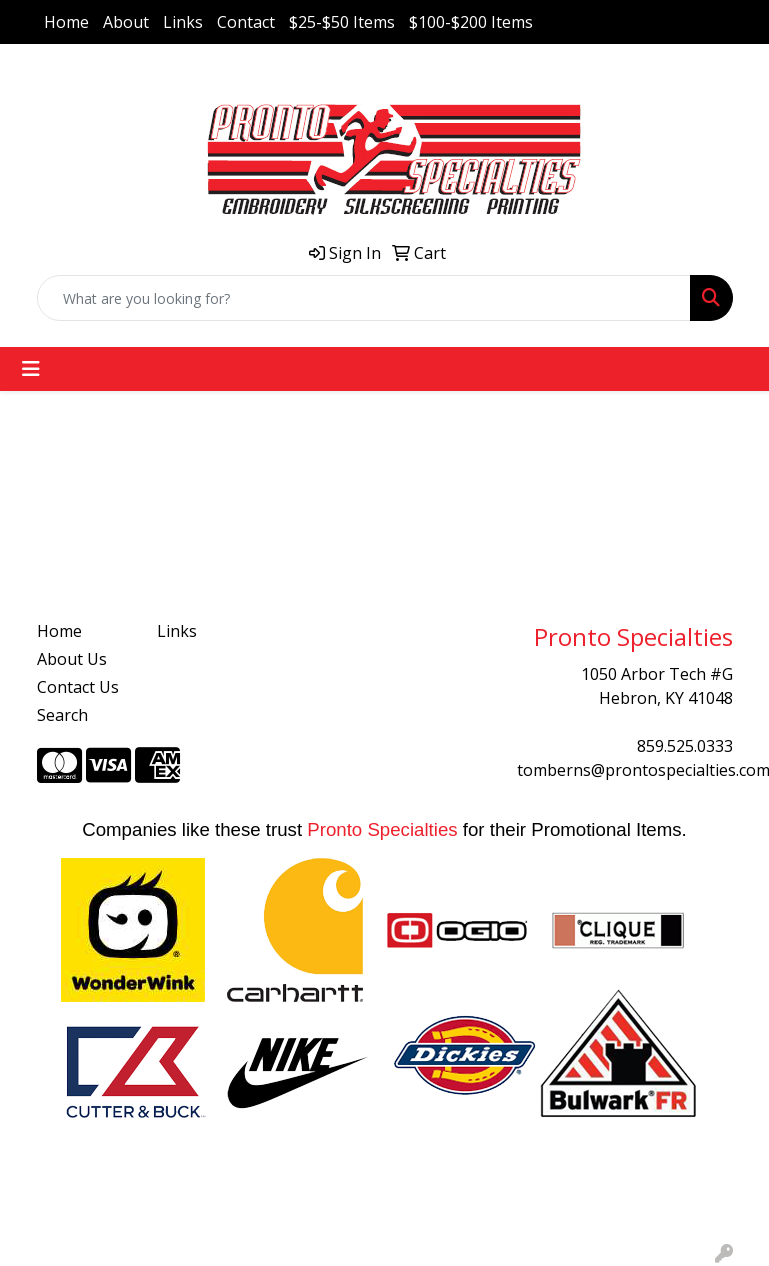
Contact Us (78, 687)
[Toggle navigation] (31, 369)
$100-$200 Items (471, 22)
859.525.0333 (685, 746)
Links (183, 22)
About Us (72, 659)
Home (66, 22)
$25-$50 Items (342, 22)
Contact (246, 22)
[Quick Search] (364, 298)
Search (62, 715)
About (126, 22)
